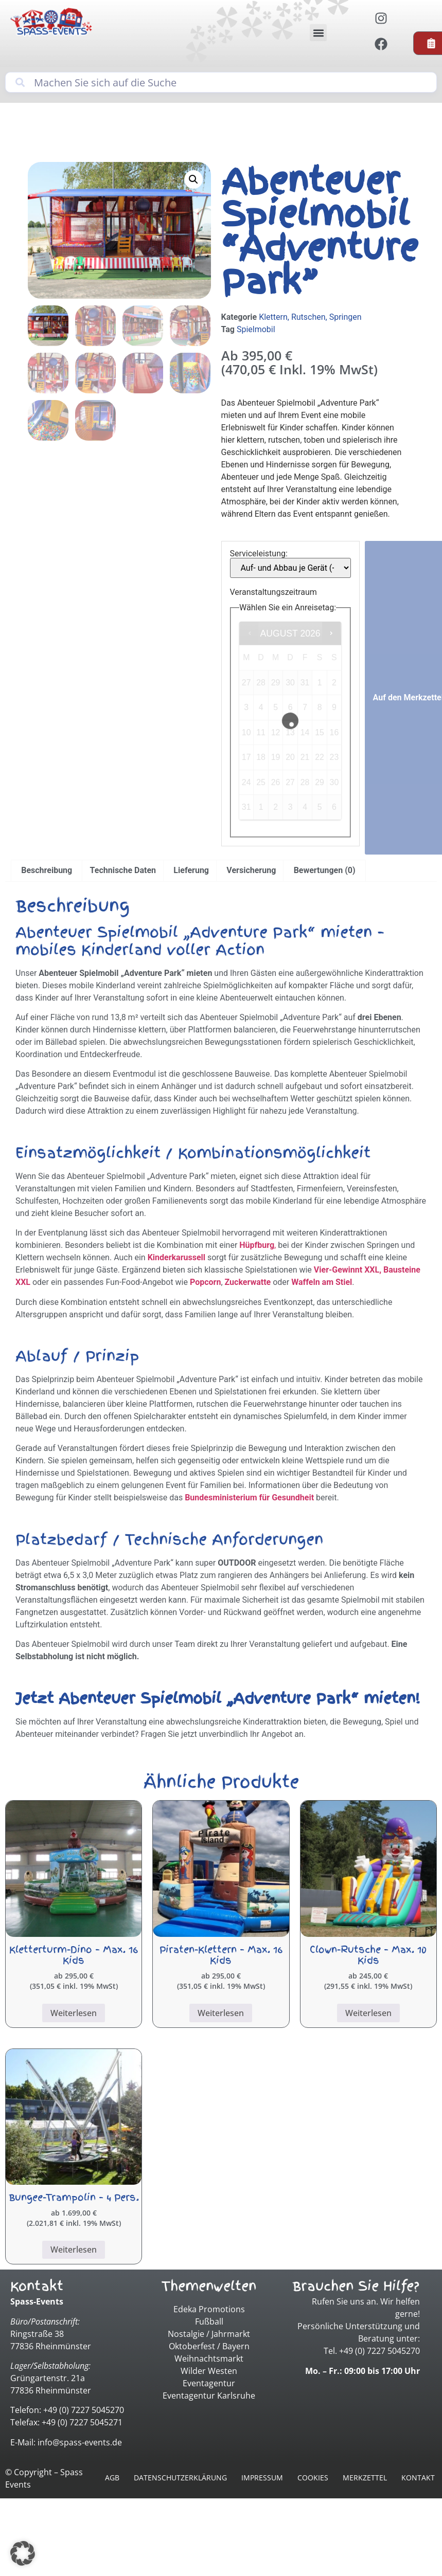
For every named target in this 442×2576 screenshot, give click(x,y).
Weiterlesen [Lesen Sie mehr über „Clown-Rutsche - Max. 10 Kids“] (368, 2013)
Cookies (312, 2477)
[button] (318, 32)
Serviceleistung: (259, 554)
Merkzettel (365, 2477)
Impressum (262, 2477)
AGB (112, 2477)
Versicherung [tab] (251, 870)
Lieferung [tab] (191, 870)
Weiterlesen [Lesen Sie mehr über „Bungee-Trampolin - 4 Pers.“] (73, 2249)
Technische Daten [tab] (123, 870)
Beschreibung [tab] (46, 870)
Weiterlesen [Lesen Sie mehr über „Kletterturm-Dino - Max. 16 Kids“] (73, 2013)
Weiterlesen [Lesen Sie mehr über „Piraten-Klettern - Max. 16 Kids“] (221, 2013)
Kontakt (418, 2477)
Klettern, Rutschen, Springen (310, 317)
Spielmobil (256, 329)
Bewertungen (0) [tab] (325, 870)
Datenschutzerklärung (180, 2477)
